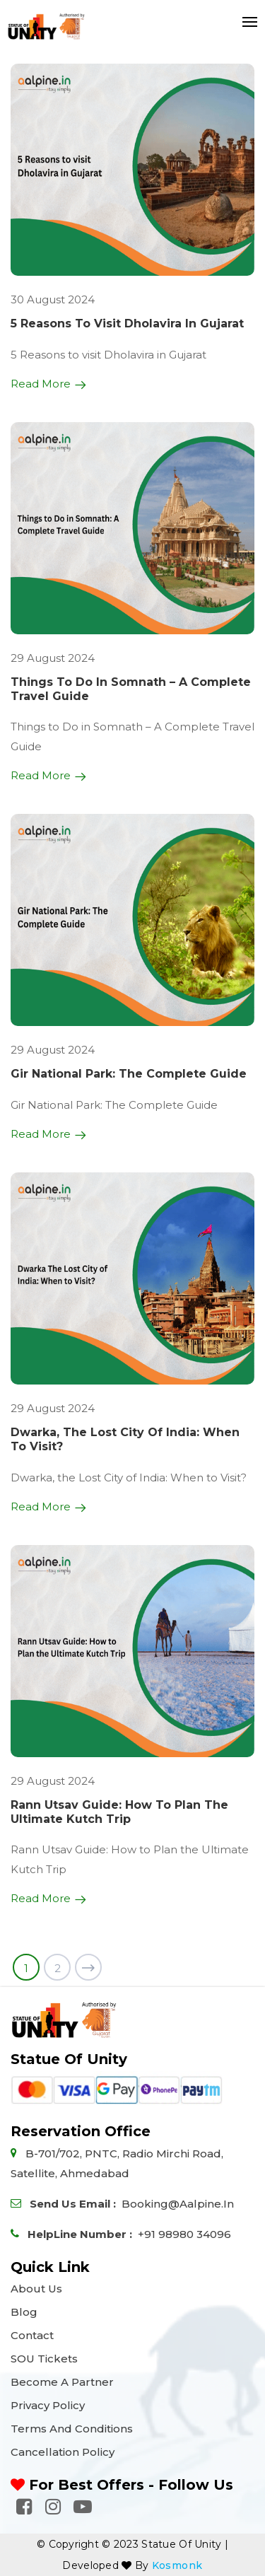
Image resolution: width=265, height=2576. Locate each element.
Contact (32, 2335)
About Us (36, 2288)
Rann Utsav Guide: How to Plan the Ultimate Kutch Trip (119, 1812)
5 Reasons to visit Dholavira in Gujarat (127, 323)
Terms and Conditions (72, 2428)
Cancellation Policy (62, 2452)
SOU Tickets (44, 2358)
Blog (24, 2312)
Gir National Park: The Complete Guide (129, 1073)
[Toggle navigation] (245, 22)
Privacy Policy (48, 2405)
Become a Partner (62, 2382)
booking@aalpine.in (178, 2203)
